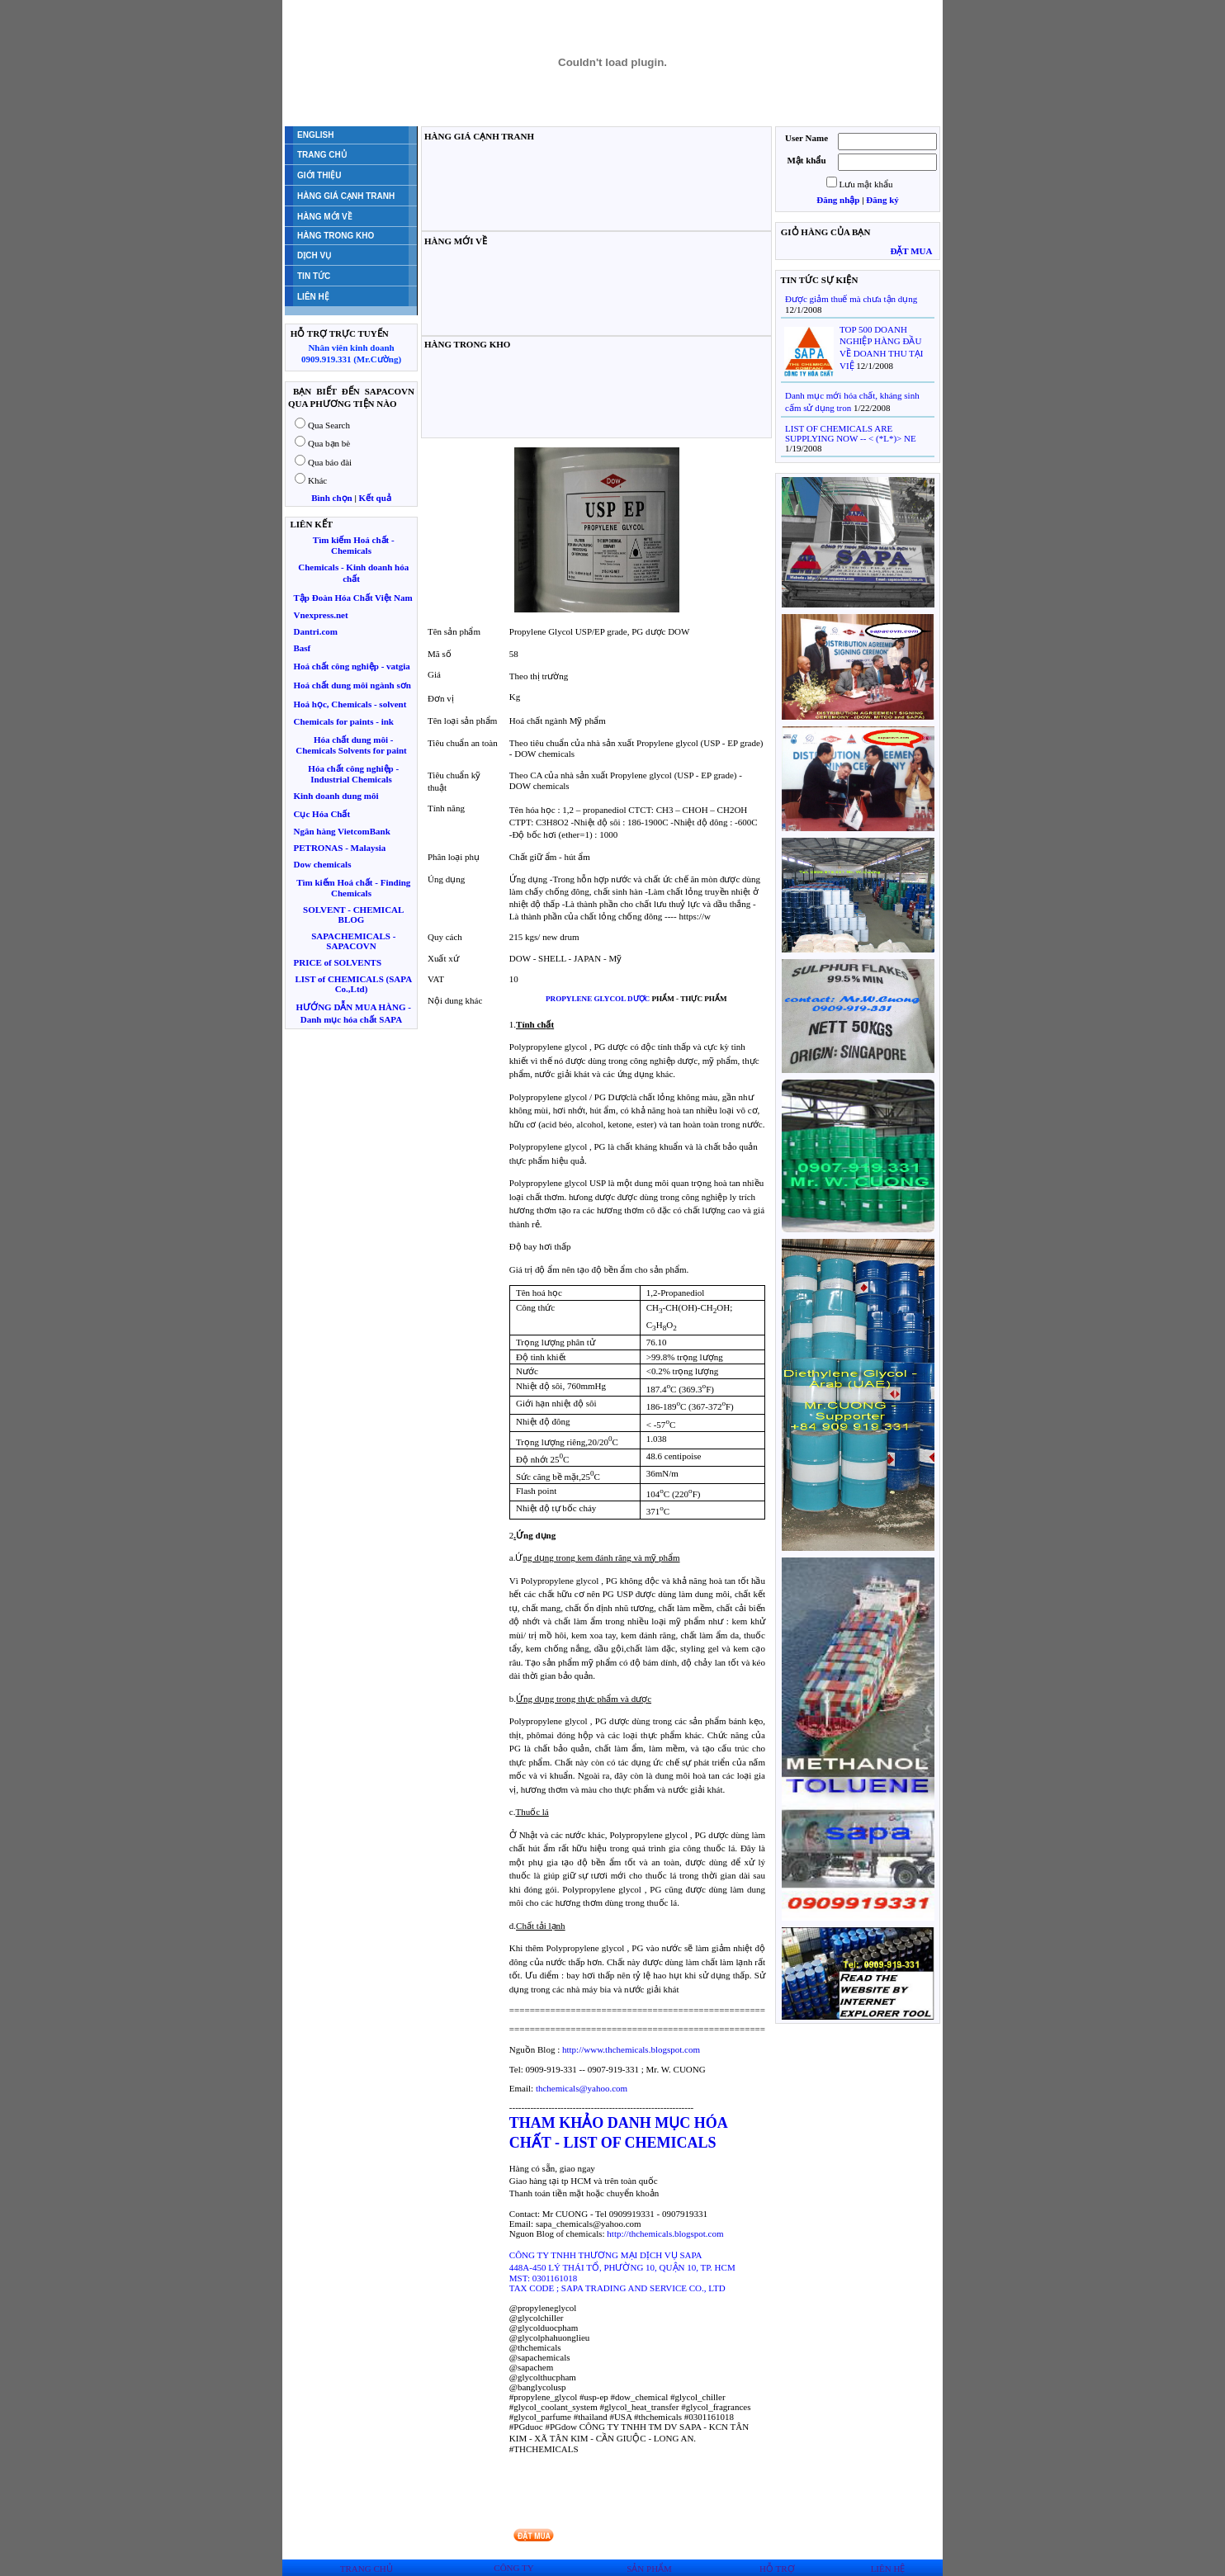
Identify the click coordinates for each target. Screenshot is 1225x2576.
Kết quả (375, 498)
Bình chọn (331, 498)
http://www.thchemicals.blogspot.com (631, 2049)
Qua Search (329, 425)
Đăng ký (882, 200)
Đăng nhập (837, 200)
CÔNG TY (513, 2568)
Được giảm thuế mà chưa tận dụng (851, 299)
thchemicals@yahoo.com (581, 2088)
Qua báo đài (330, 462)
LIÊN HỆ (888, 2569)
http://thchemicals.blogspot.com (665, 2233)
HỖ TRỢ (777, 2569)
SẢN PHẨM (649, 2569)
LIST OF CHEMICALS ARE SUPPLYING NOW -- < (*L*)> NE (850, 433)
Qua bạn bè (329, 443)
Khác (317, 480)
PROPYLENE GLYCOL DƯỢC (598, 999)
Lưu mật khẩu (866, 184)
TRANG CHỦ (366, 2569)
